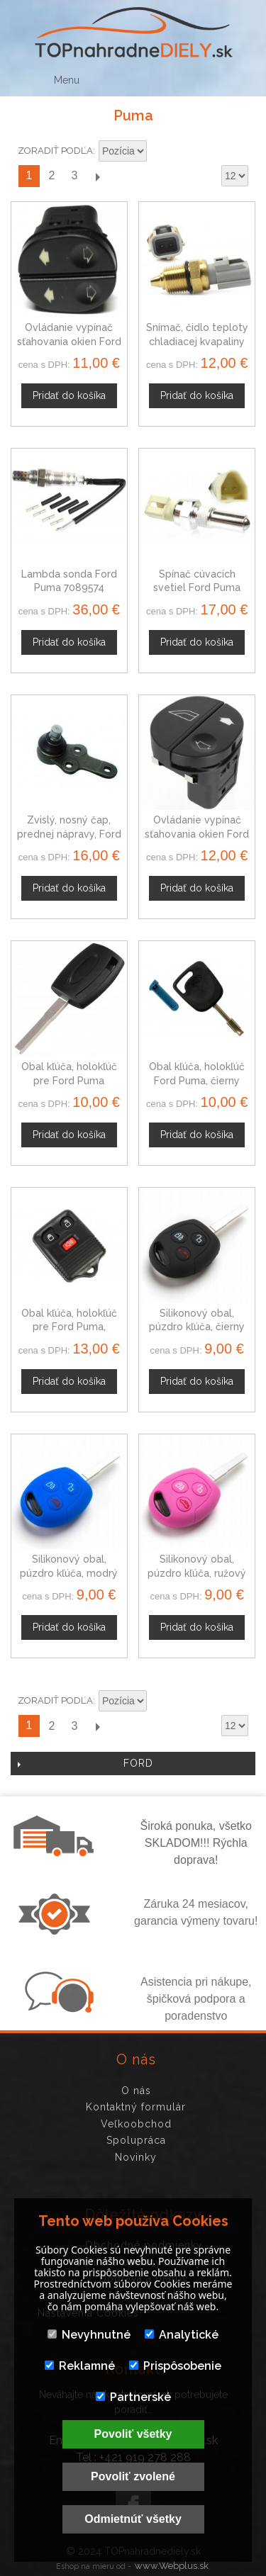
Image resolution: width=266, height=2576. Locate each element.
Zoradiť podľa (55, 150)
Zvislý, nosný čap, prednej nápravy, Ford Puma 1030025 (69, 833)
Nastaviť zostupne (159, 151)
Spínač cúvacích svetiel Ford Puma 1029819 (196, 587)
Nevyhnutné (89, 2334)
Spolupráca (136, 2140)
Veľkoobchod (136, 2124)
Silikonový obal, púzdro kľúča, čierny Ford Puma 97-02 (197, 1326)
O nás (136, 2090)
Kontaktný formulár (136, 2107)
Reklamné (80, 2366)
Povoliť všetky (133, 2434)
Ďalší (97, 176)
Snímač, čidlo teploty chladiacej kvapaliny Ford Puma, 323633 (197, 341)
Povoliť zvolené (133, 2476)
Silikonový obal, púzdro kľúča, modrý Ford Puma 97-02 (69, 1572)
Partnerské (133, 2397)
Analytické (181, 2334)
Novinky (136, 2157)
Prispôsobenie (175, 2366)
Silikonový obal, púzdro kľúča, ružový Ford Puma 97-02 (197, 1572)
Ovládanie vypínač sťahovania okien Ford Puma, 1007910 (69, 341)
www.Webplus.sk (172, 2565)
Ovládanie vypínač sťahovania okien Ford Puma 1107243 (197, 833)
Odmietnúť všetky (133, 2519)
